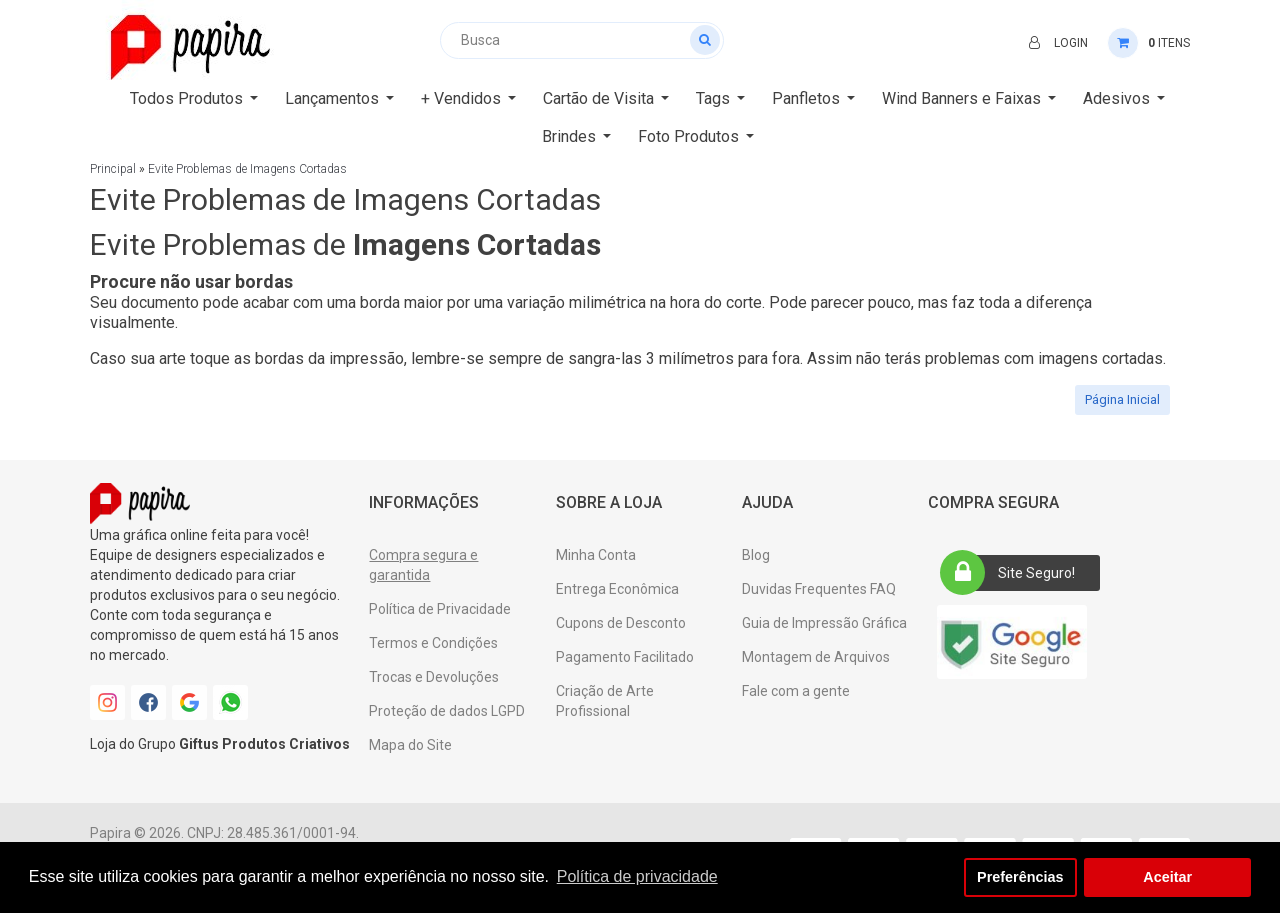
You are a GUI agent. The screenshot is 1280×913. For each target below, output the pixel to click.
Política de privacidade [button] (637, 876)
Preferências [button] (1020, 877)
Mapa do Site (410, 745)
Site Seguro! (1014, 573)
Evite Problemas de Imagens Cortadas (247, 169)
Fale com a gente (796, 691)
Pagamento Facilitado (625, 657)
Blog (756, 555)
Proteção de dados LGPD (447, 711)
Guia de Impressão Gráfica (824, 623)
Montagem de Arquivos (816, 657)
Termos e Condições (433, 643)
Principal (113, 169)
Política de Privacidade (440, 609)
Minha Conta (596, 555)
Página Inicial (1122, 399)
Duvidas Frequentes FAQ (819, 589)
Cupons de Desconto (621, 623)
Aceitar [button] (1167, 877)
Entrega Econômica (617, 589)
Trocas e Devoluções (434, 677)
